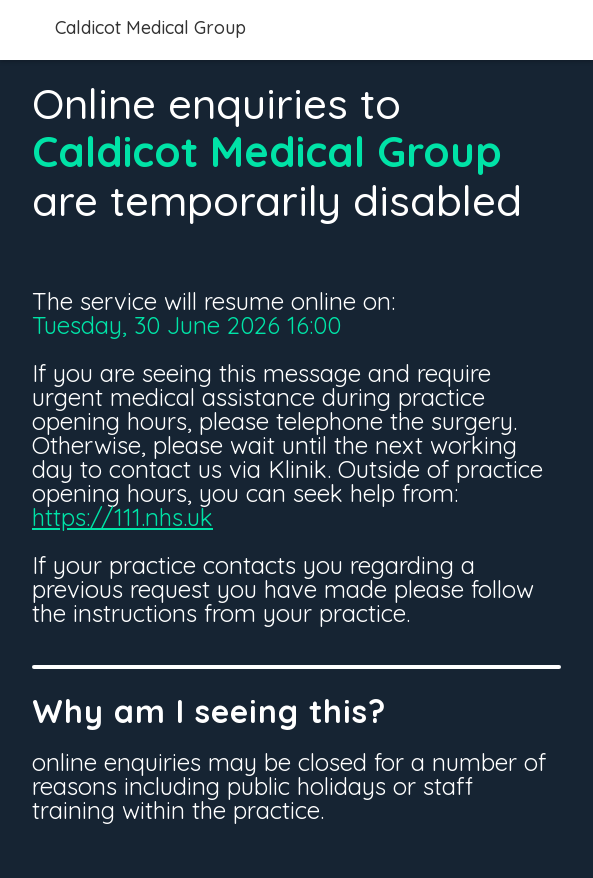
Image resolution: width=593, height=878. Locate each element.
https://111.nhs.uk (122, 517)
